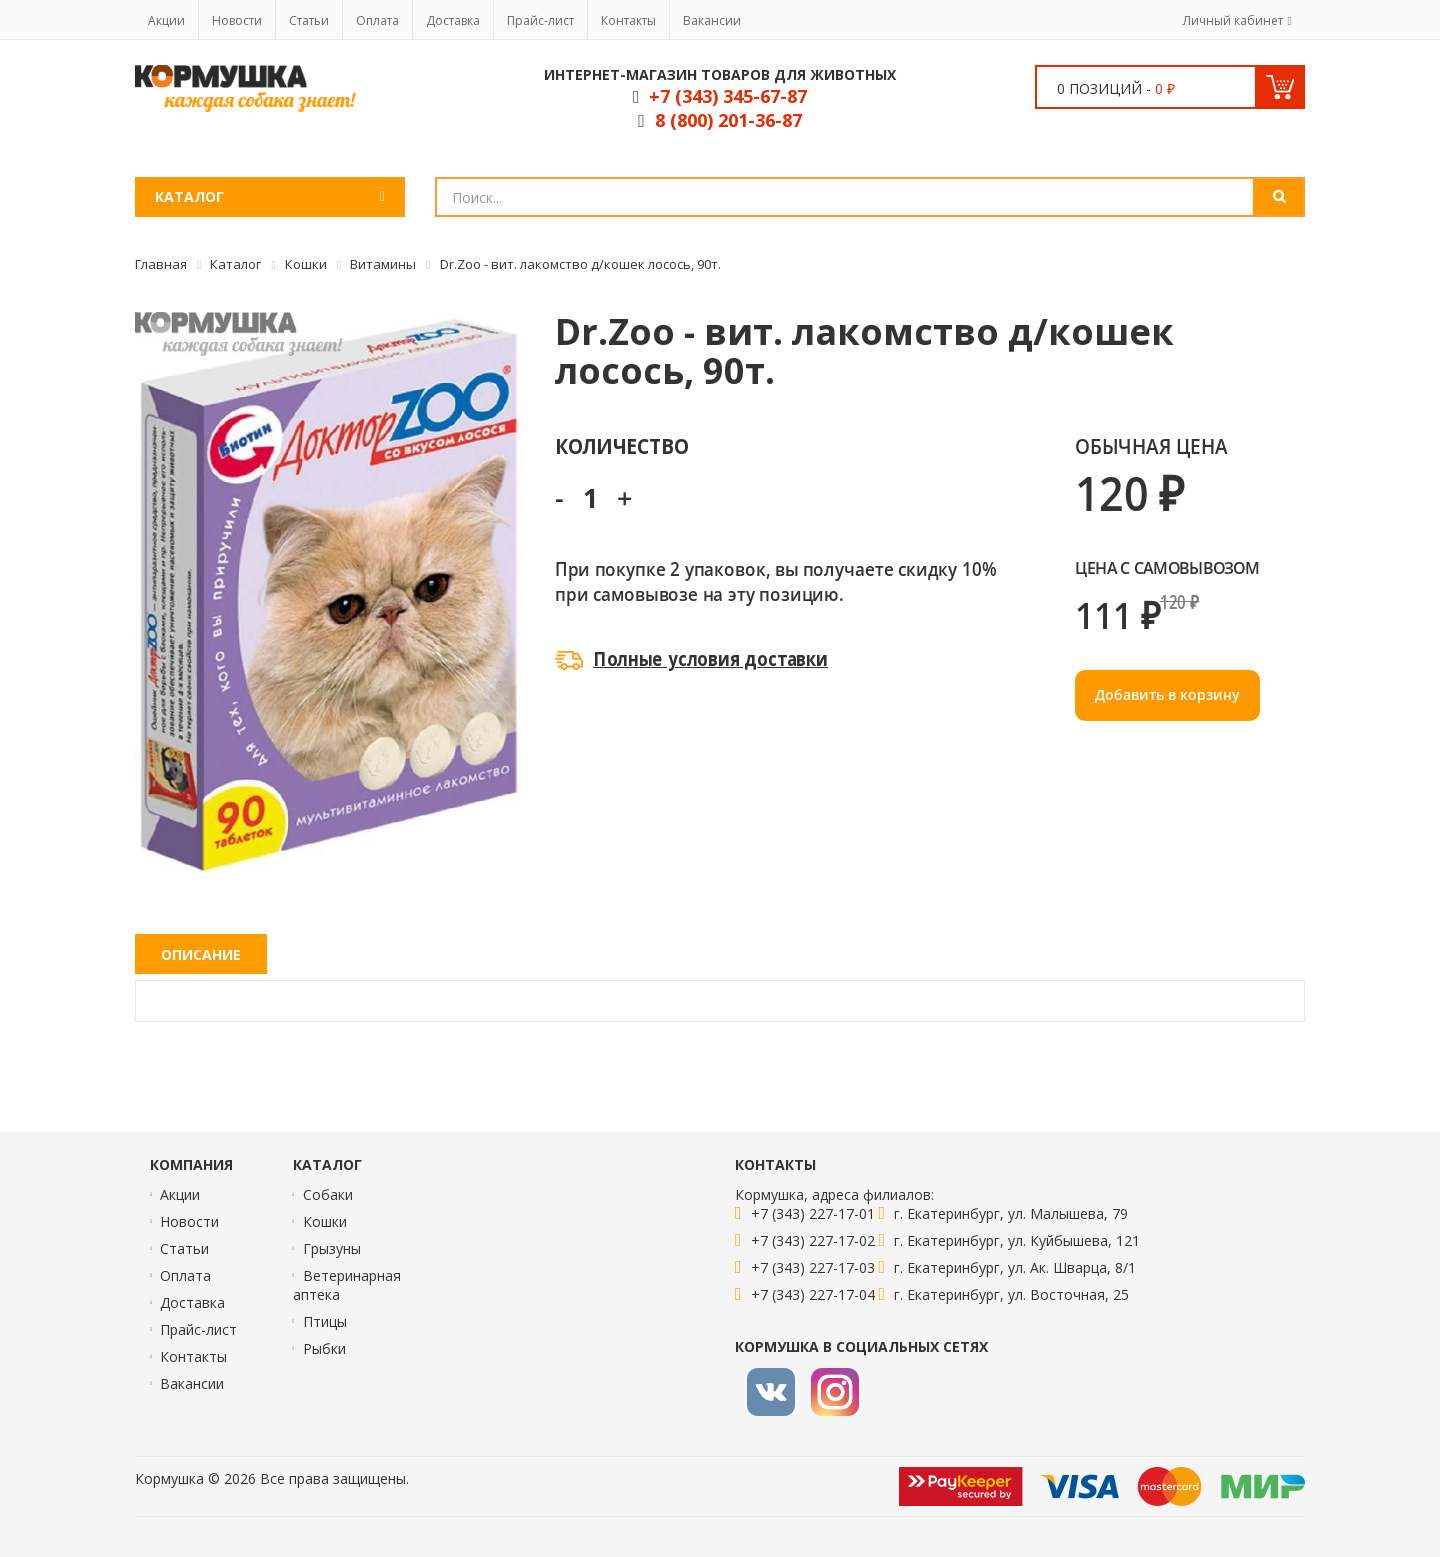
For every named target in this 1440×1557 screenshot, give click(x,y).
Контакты (628, 20)
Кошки (325, 1221)
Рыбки (324, 1348)
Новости (237, 20)
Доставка (453, 20)
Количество (621, 445)
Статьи (309, 20)
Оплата (377, 20)
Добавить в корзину (1167, 694)
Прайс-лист (540, 20)
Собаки (328, 1194)
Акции (166, 20)
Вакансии (712, 20)
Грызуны (332, 1248)
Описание (201, 954)
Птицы (325, 1321)
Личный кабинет (1233, 20)
